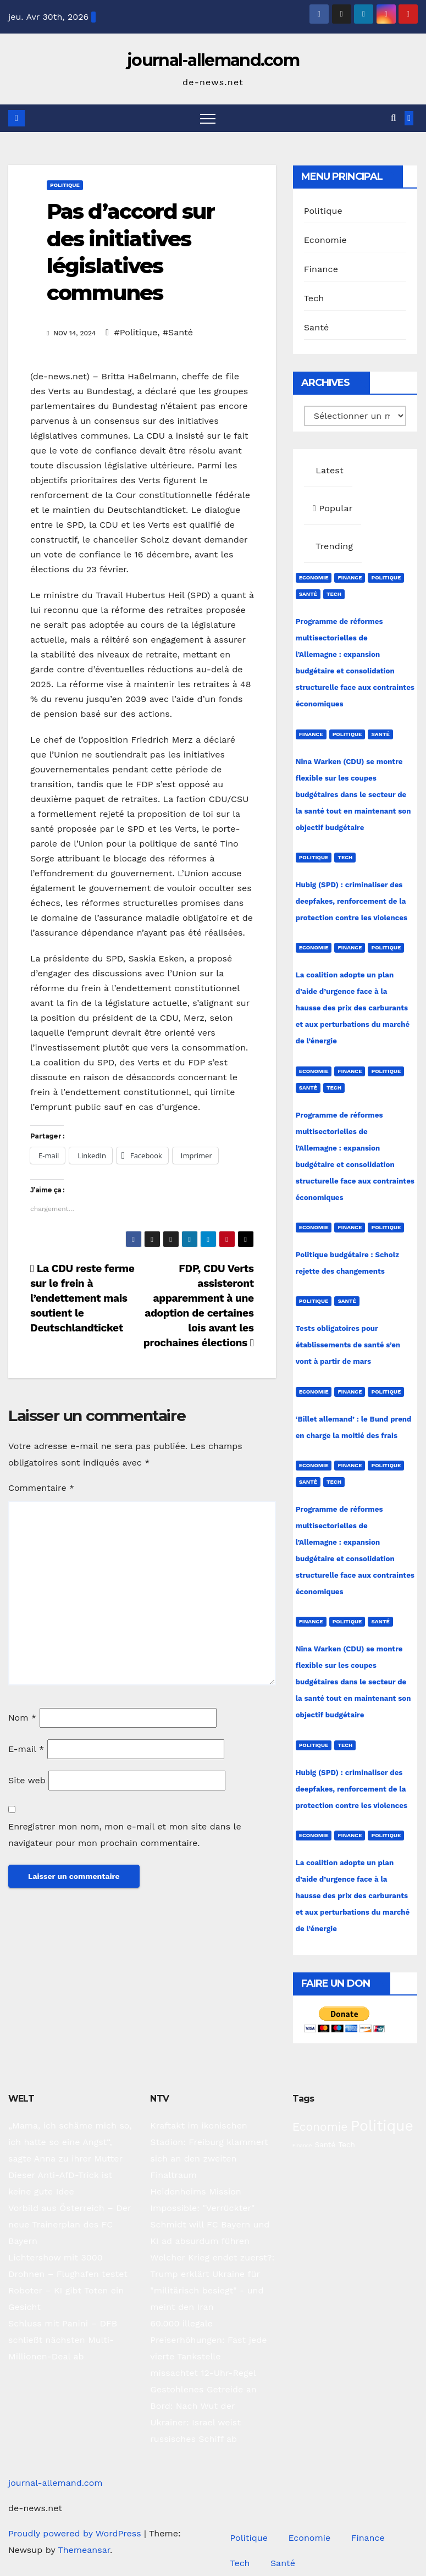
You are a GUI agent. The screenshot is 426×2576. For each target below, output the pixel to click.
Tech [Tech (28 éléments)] (347, 2144)
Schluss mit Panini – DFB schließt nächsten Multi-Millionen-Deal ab (62, 2340)
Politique (65, 185)
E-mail (26, 1749)
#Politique (135, 332)
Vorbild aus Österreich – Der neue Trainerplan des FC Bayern (69, 2224)
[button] (393, 118)
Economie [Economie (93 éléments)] (320, 2126)
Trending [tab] (333, 546)
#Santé (178, 332)
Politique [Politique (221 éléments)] (382, 2125)
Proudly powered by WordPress (76, 2533)
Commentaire (41, 1488)
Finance (321, 269)
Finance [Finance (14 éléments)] (302, 2145)
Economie (325, 240)
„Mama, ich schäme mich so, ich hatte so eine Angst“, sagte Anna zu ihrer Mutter (69, 2142)
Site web (27, 1780)
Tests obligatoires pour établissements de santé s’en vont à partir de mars (348, 1345)
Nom (22, 1717)
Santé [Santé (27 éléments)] (325, 2145)
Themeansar (84, 2550)
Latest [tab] (328, 470)
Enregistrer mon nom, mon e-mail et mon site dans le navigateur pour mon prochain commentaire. (124, 1834)
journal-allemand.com (213, 60)
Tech (314, 298)
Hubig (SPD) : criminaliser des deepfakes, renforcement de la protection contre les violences (351, 901)
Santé (316, 327)
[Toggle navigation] (208, 118)
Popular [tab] (333, 508)
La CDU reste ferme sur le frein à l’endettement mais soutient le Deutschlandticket (82, 1298)
